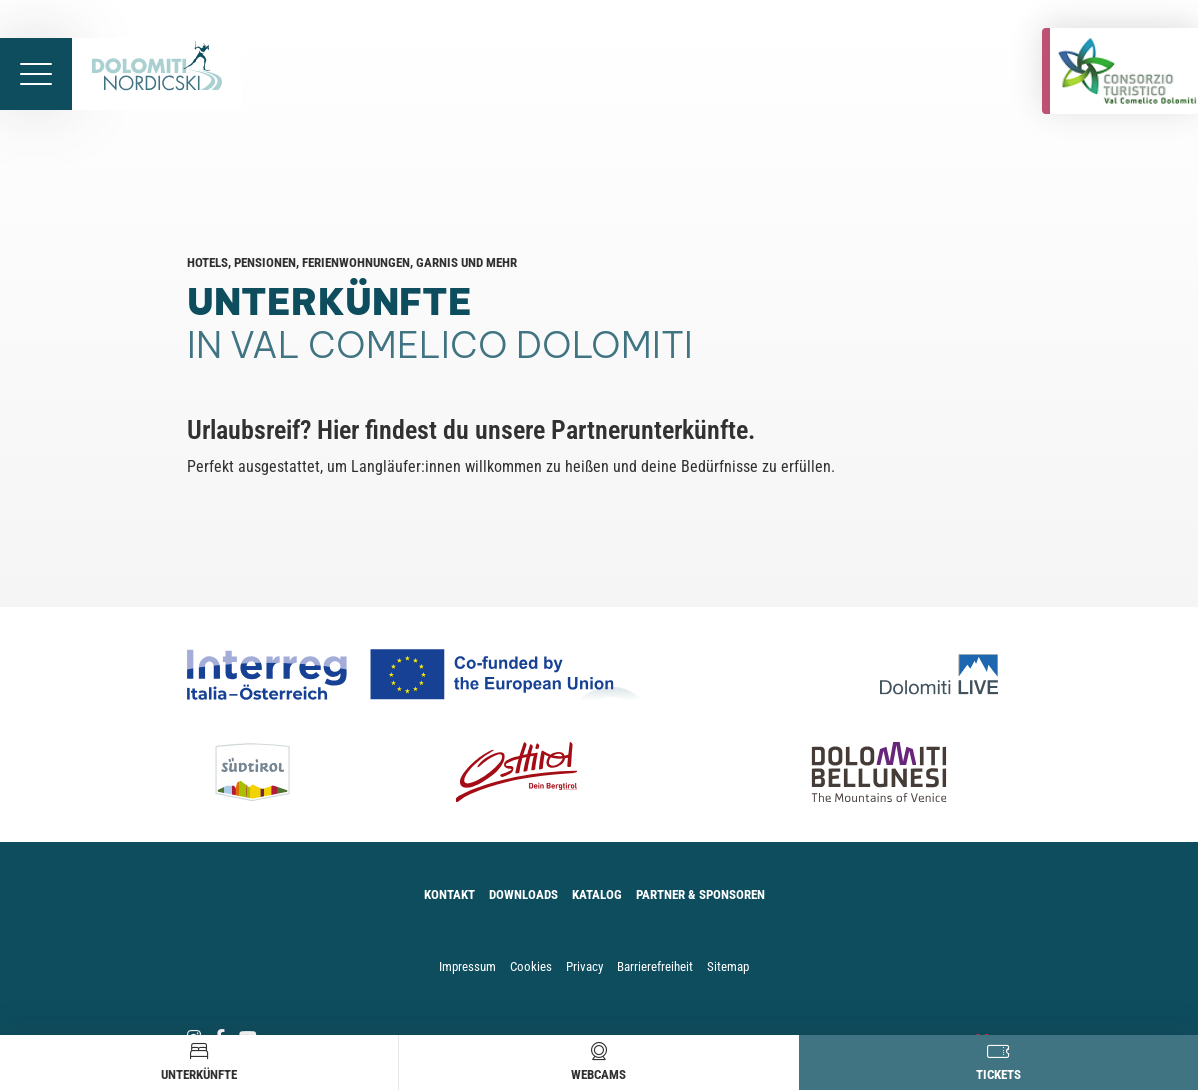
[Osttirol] (517, 772)
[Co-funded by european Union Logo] (424, 674)
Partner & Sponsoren (700, 894)
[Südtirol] (269, 772)
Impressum (467, 966)
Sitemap (728, 966)
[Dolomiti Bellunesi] (846, 772)
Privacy (584, 966)
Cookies (531, 966)
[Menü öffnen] (36, 74)
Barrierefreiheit (655, 966)
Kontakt (449, 894)
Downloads (523, 894)
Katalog (597, 894)
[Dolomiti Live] (945, 674)
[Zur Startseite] (157, 74)
